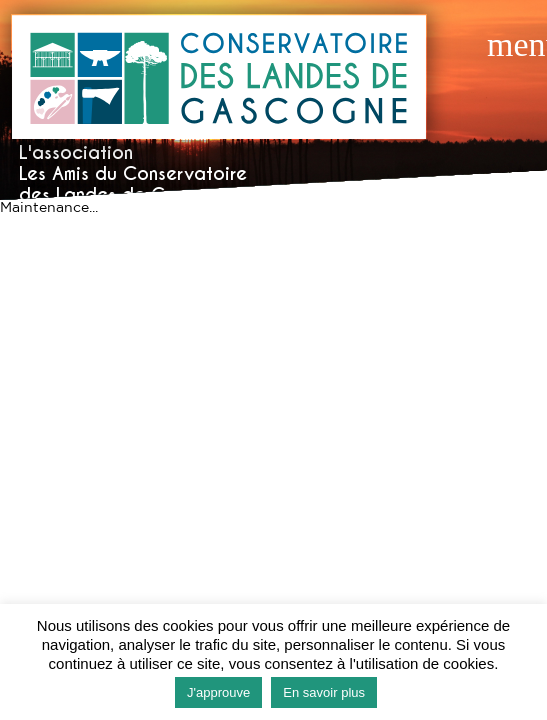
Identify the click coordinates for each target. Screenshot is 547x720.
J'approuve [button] (218, 692)
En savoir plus (324, 692)
